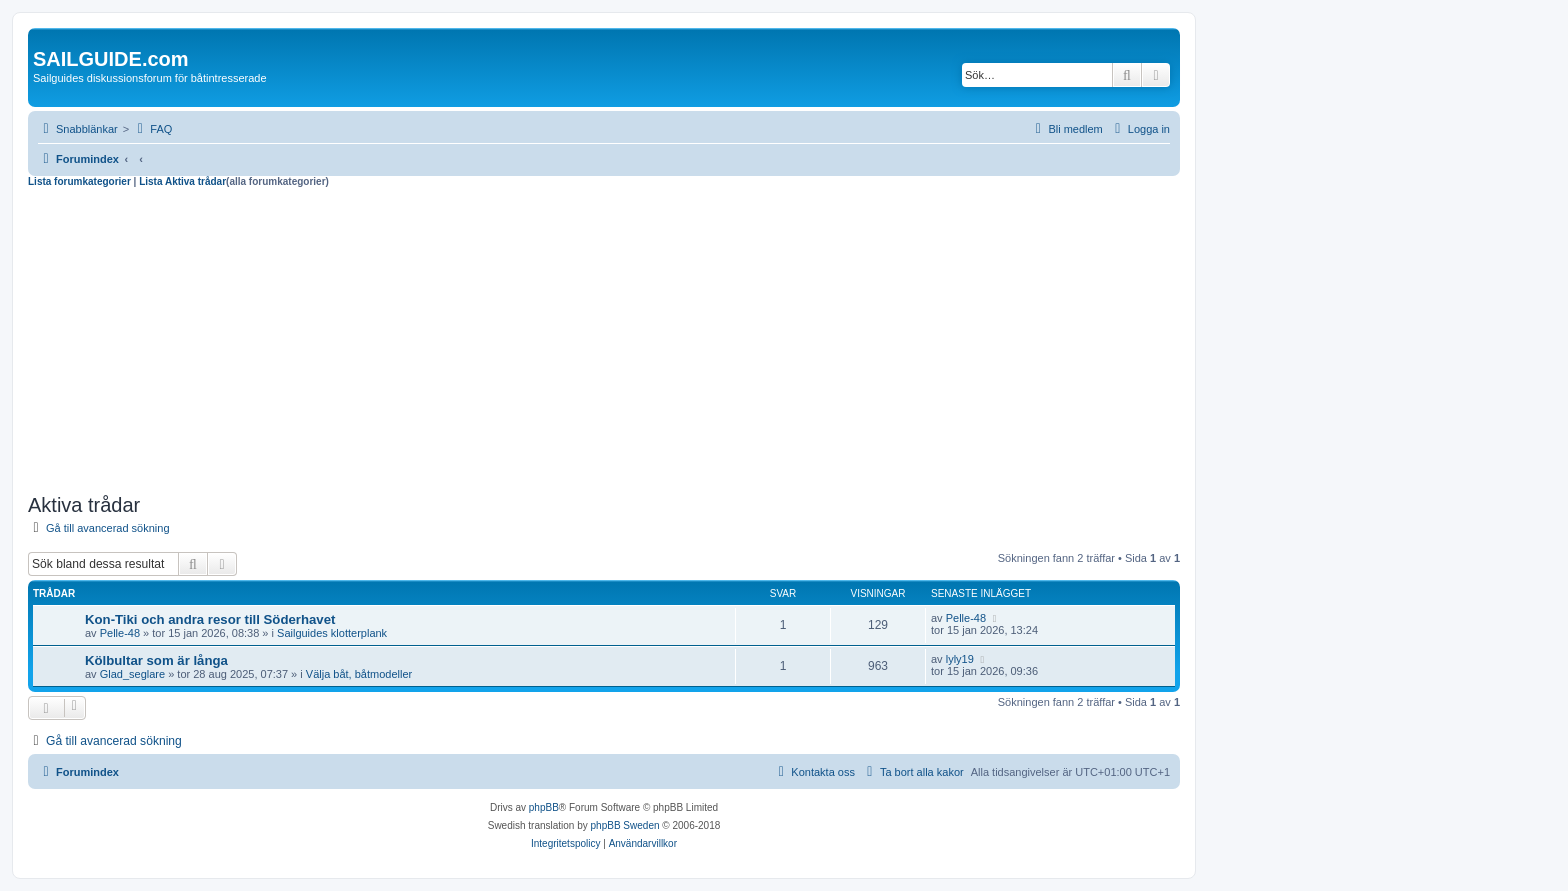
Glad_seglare (132, 674)
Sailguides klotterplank (332, 633)
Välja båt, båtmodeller (359, 674)
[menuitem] (152, 129)
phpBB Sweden (625, 825)
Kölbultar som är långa (156, 660)
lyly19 (960, 659)
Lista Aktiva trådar (182, 181)
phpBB (544, 807)
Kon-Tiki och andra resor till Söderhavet (210, 619)
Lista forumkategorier (79, 181)
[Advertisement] (604, 338)
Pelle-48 (120, 633)
